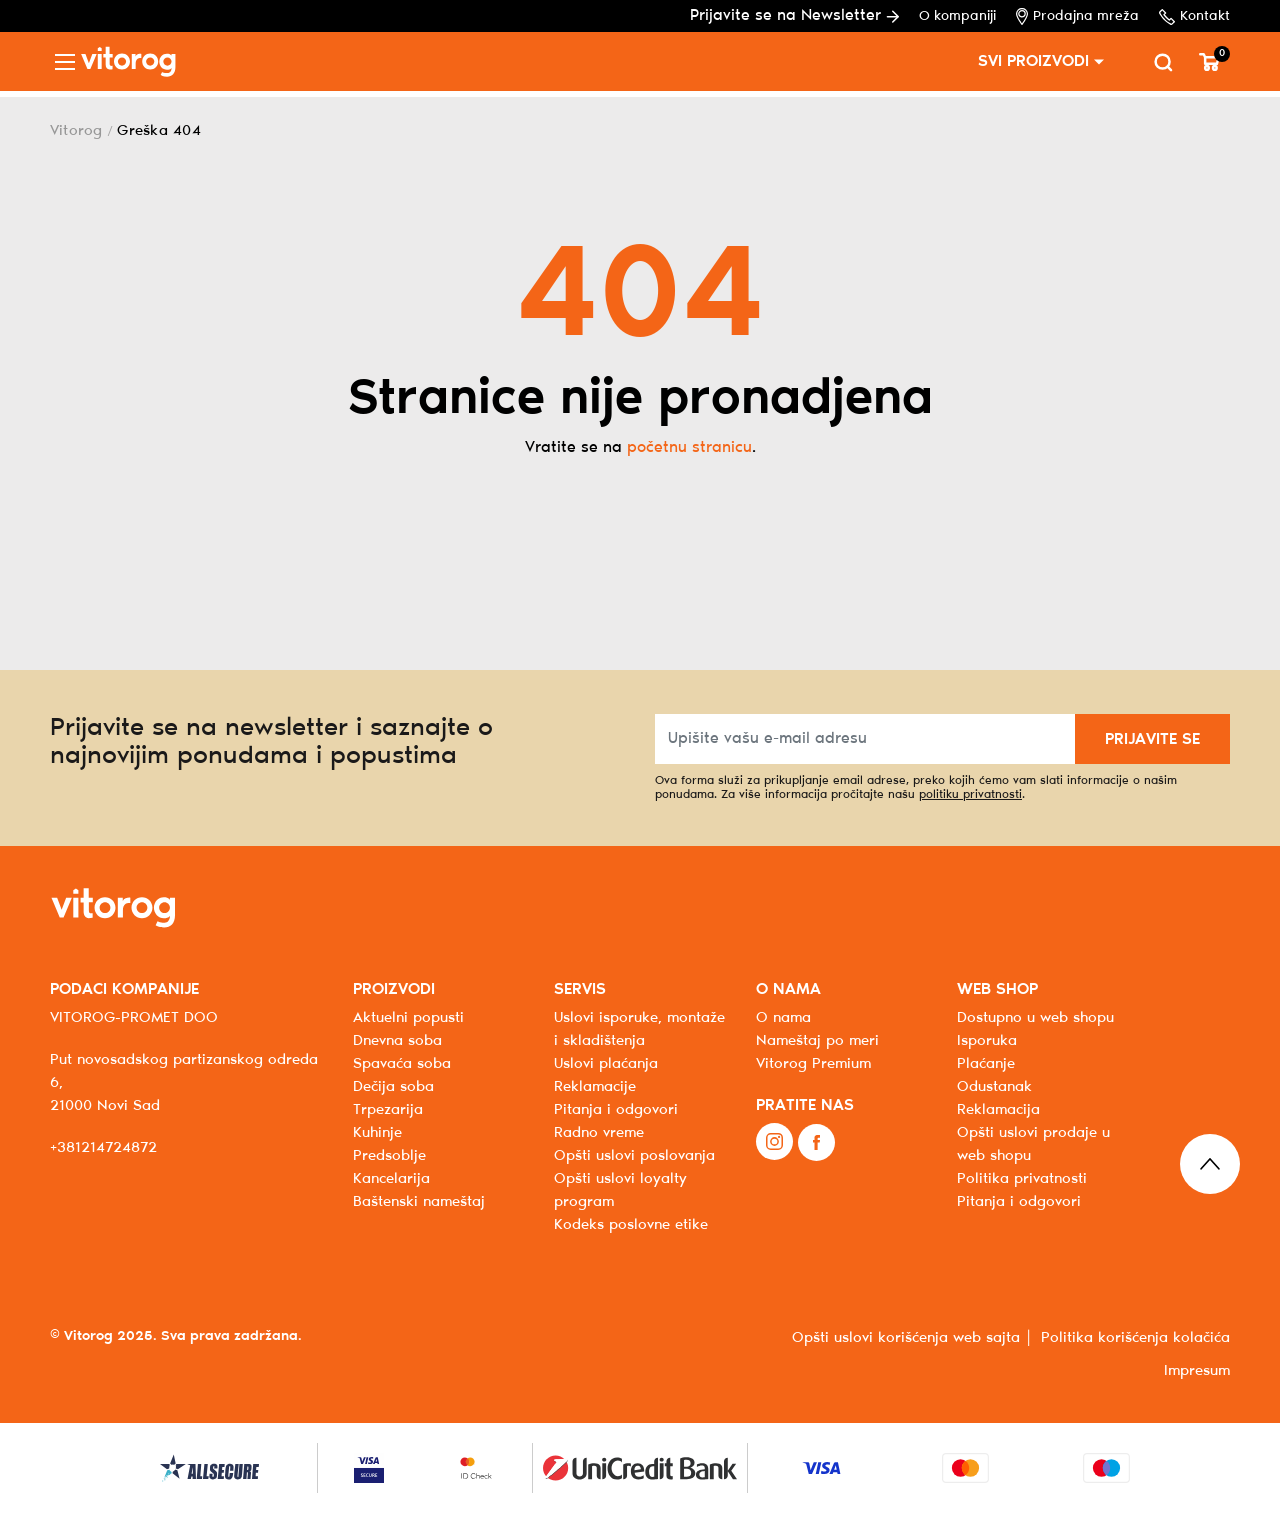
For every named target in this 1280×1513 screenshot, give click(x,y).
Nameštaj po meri (817, 1041)
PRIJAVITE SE (1152, 739)
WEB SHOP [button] (997, 989)
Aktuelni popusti (408, 1018)
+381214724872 (103, 1148)
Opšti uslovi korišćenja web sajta (906, 1338)
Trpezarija (388, 1110)
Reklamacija (998, 1110)
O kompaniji (957, 16)
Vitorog (76, 131)
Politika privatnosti (1022, 1179)
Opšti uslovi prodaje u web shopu (1033, 1144)
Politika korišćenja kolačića (1135, 1338)
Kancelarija (391, 1179)
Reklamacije (595, 1087)
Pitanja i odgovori (616, 1110)
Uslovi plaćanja (606, 1064)
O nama (783, 1018)
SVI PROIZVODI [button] (1033, 61)
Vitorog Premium (813, 1064)
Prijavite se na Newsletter (794, 15)
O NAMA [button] (788, 989)
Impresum (1197, 1371)
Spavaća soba (402, 1064)
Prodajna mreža (1077, 16)
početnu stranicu (689, 447)
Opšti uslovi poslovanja (634, 1156)
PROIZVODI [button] (394, 989)
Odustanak (994, 1087)
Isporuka (987, 1041)
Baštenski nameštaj (419, 1202)
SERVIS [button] (580, 989)
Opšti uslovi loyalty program (620, 1190)
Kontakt (1194, 17)
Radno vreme (599, 1133)
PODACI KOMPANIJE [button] (124, 989)
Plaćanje (986, 1064)
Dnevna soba (397, 1041)
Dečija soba (393, 1087)
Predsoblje (389, 1156)
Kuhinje (377, 1133)
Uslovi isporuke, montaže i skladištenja (639, 1029)
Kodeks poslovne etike (631, 1225)
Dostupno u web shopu (1035, 1018)
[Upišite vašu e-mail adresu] (865, 739)
